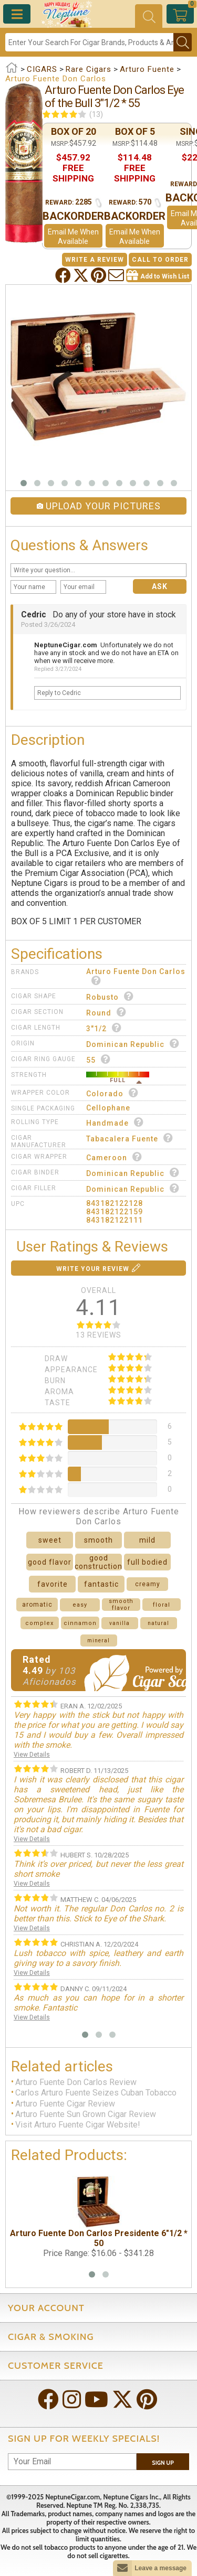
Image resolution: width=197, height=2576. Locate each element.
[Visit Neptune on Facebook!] (49, 2400)
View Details (32, 1754)
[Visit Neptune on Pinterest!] (148, 2400)
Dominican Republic (133, 1044)
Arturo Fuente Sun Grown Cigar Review (85, 2114)
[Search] (89, 42)
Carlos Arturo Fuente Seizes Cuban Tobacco (96, 2093)
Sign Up (163, 2462)
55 (98, 1059)
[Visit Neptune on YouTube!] (97, 2400)
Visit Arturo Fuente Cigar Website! (77, 2125)
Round (106, 1012)
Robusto (110, 996)
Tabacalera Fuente (129, 1138)
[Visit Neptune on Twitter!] (123, 2400)
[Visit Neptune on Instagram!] (73, 2400)
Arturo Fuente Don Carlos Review (76, 2082)
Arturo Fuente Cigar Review (65, 2104)
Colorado (112, 1093)
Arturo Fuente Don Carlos (135, 976)
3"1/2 (104, 1028)
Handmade (115, 1122)
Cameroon (114, 1157)
